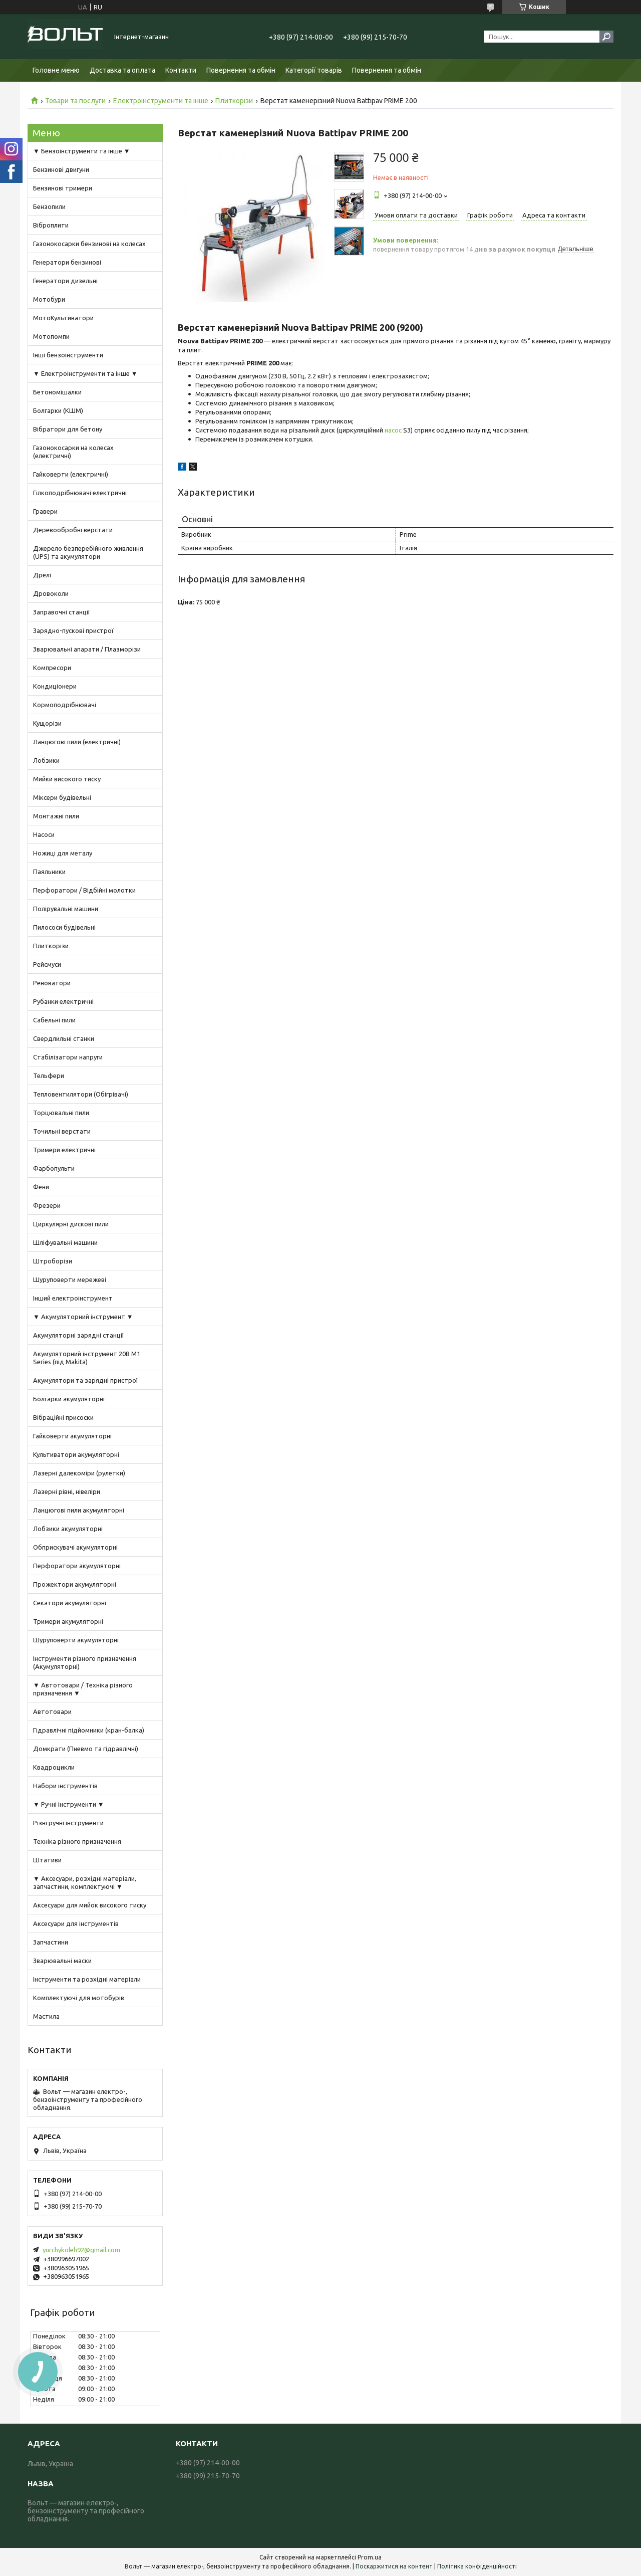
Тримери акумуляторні (68, 1621)
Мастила (46, 2016)
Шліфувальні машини (65, 1242)
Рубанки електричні (63, 1001)
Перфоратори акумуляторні (77, 1565)
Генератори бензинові (67, 262)
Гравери (45, 511)
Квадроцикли (54, 1767)
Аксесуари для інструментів (76, 1923)
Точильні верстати (62, 1131)
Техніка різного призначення (77, 1841)
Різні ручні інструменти (68, 1822)
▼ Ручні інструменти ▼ (68, 1804)
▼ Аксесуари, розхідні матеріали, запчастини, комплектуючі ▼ (84, 1882)
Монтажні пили (56, 815)
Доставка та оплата (122, 70)
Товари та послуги (75, 101)
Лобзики (46, 760)
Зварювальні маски (62, 1960)
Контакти (180, 70)
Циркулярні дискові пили (71, 1223)
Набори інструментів (65, 1785)
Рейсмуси (47, 964)
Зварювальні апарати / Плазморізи (87, 649)
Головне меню (56, 70)
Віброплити (51, 225)
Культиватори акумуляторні (76, 1454)
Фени (41, 1186)
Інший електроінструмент (73, 1298)
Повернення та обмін (240, 70)
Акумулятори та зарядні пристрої (85, 1380)
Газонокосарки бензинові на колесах (89, 243)
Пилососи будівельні (64, 927)
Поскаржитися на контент (394, 2566)
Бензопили (49, 206)
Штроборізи (52, 1260)
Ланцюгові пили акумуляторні (78, 1510)
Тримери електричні (64, 1149)
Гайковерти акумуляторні (72, 1435)
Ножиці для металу (62, 852)
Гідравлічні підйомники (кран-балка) (88, 1730)
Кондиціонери (55, 686)
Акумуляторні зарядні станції (78, 1335)
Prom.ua (370, 2557)
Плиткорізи (234, 101)
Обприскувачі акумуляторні (75, 1547)
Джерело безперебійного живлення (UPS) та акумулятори (88, 552)
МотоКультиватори (63, 317)
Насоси (44, 834)
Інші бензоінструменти (68, 354)
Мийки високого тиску (67, 778)
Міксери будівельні (62, 797)
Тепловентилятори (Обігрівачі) (80, 1094)
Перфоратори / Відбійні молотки (84, 890)
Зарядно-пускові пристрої (73, 630)
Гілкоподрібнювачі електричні (80, 492)
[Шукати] (606, 37)
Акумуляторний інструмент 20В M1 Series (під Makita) (86, 1357)
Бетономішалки (57, 391)
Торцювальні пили (61, 1112)
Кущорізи (47, 723)
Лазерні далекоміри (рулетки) (79, 1472)
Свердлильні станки (63, 1038)
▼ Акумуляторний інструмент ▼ (83, 1316)
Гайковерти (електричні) (70, 474)
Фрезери (47, 1205)
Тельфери (48, 1075)
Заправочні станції (61, 611)
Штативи (47, 1859)
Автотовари (52, 1711)
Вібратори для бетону (67, 429)
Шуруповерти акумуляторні (76, 1639)
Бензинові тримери (62, 187)
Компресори (52, 667)
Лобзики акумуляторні (68, 1528)
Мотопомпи (51, 336)
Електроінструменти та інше (160, 101)
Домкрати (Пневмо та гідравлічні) (85, 1748)
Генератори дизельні (65, 280)
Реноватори (52, 982)
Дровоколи (51, 593)
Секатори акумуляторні (69, 1602)
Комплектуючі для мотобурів (78, 1997)
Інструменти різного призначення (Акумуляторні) (84, 1662)
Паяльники (49, 871)
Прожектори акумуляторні (74, 1584)
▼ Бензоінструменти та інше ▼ (81, 150)
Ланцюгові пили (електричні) (77, 741)
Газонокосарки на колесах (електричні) (73, 451)
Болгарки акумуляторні (69, 1398)
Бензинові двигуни (61, 169)
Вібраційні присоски (63, 1417)
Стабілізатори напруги (68, 1056)
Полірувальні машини (65, 908)
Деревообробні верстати (73, 529)
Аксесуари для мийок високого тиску (89, 1904)
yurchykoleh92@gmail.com (81, 2249)
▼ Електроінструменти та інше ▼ (85, 373)
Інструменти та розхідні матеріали (87, 1979)
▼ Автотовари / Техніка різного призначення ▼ (83, 1688)
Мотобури (49, 299)
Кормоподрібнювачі (64, 704)
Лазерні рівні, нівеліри (66, 1491)
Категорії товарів (313, 70)
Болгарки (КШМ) (58, 410)
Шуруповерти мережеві (69, 1279)
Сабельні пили (54, 1019)
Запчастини (50, 1942)
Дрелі (42, 574)
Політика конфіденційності (477, 2566)
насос (393, 430)
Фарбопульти (54, 1168)
